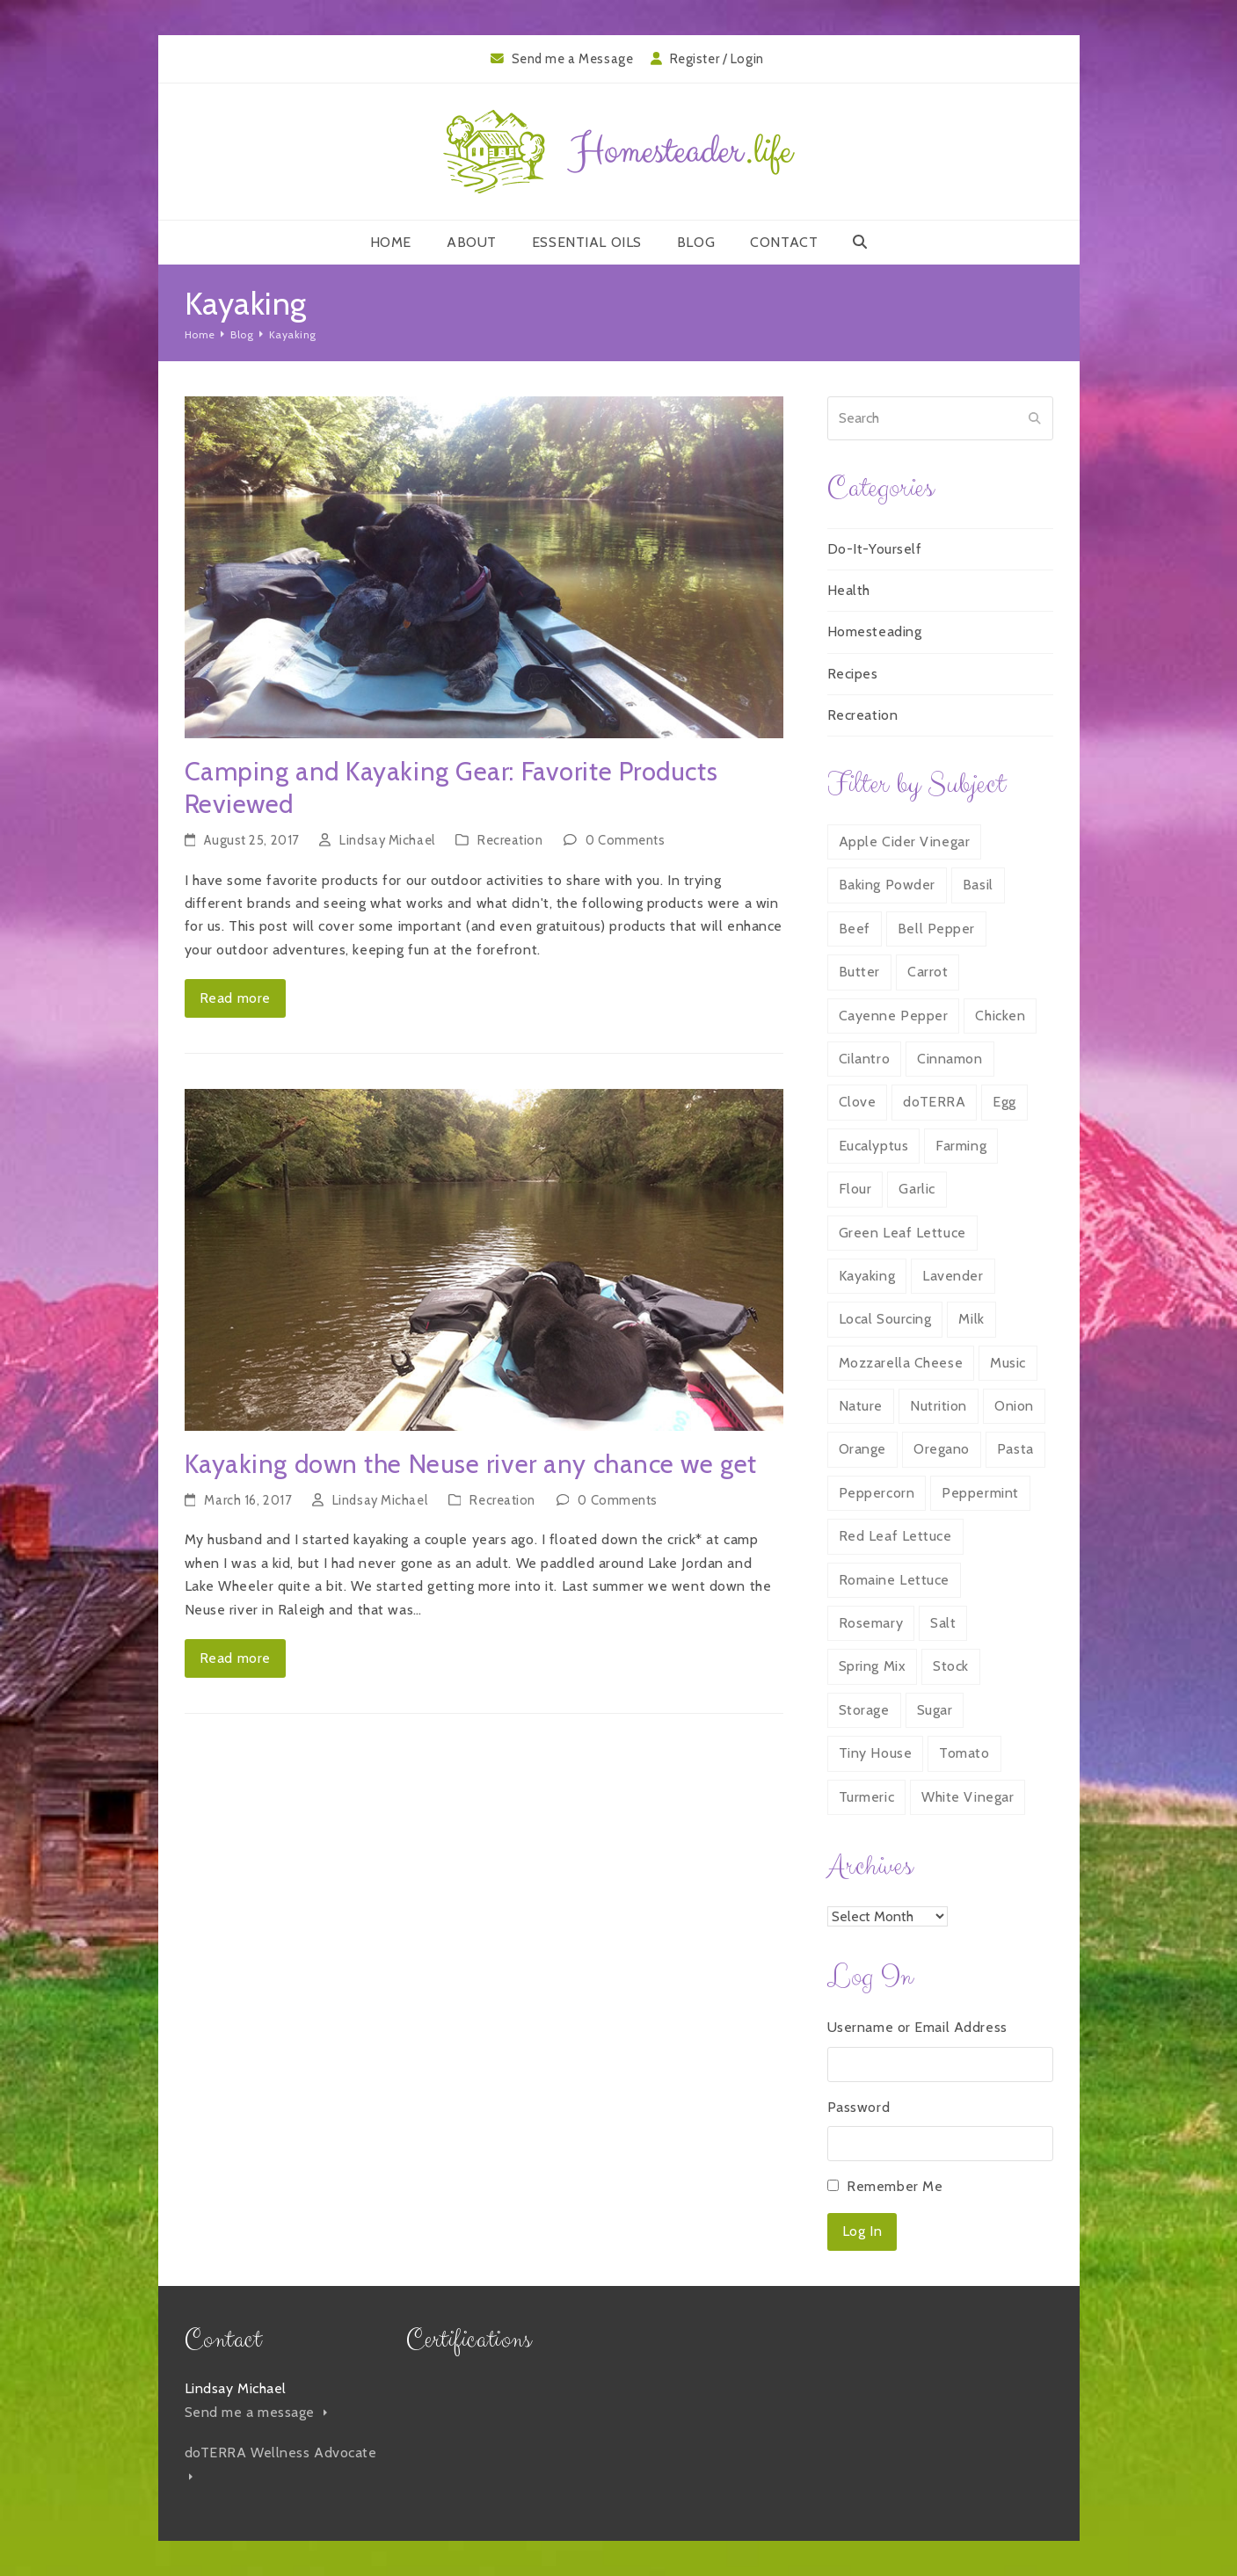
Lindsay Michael (386, 840)
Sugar (935, 1710)
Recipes (852, 673)
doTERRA (934, 1101)
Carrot (927, 971)
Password (858, 2107)
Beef (854, 928)
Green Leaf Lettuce (902, 1232)
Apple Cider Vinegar (905, 841)
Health (848, 590)
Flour (855, 1188)
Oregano (941, 1448)
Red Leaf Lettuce (895, 1535)
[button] (861, 243)
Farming (960, 1145)
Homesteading (874, 631)
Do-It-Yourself (874, 549)
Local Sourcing (885, 1318)
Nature (861, 1405)
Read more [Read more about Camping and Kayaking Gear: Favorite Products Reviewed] (235, 998)
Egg (1004, 1101)
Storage (864, 1710)
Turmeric (866, 1797)
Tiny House (876, 1753)
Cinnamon (949, 1058)
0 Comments (626, 840)
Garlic (917, 1188)
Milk (971, 1318)
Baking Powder (887, 884)
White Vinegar (967, 1797)
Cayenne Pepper (894, 1015)
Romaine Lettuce (894, 1579)
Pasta (1015, 1448)
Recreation (510, 840)
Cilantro (864, 1058)
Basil (978, 884)
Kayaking (867, 1275)
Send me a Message (573, 59)
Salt (943, 1623)
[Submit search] (1035, 418)
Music (1008, 1362)
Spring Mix (872, 1666)
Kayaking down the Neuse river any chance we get (471, 1463)
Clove (858, 1101)
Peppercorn (877, 1492)
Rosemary (871, 1623)
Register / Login (717, 59)
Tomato (964, 1753)
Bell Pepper (936, 928)
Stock (951, 1666)
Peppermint (980, 1492)
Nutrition (938, 1405)
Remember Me (894, 2186)
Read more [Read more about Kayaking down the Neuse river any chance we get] (235, 1658)
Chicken (1000, 1015)
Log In (862, 2231)
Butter (859, 971)
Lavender (952, 1275)
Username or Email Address (917, 2027)
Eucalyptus (874, 1145)
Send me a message (256, 2412)
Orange (862, 1448)
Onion (1014, 1405)
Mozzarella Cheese (901, 1362)
